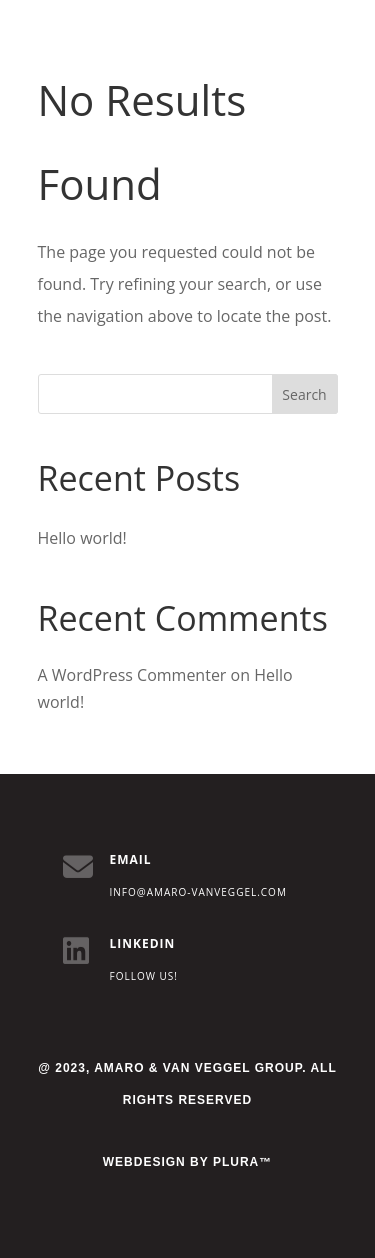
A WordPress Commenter (132, 675)
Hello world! (82, 538)
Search (304, 394)
